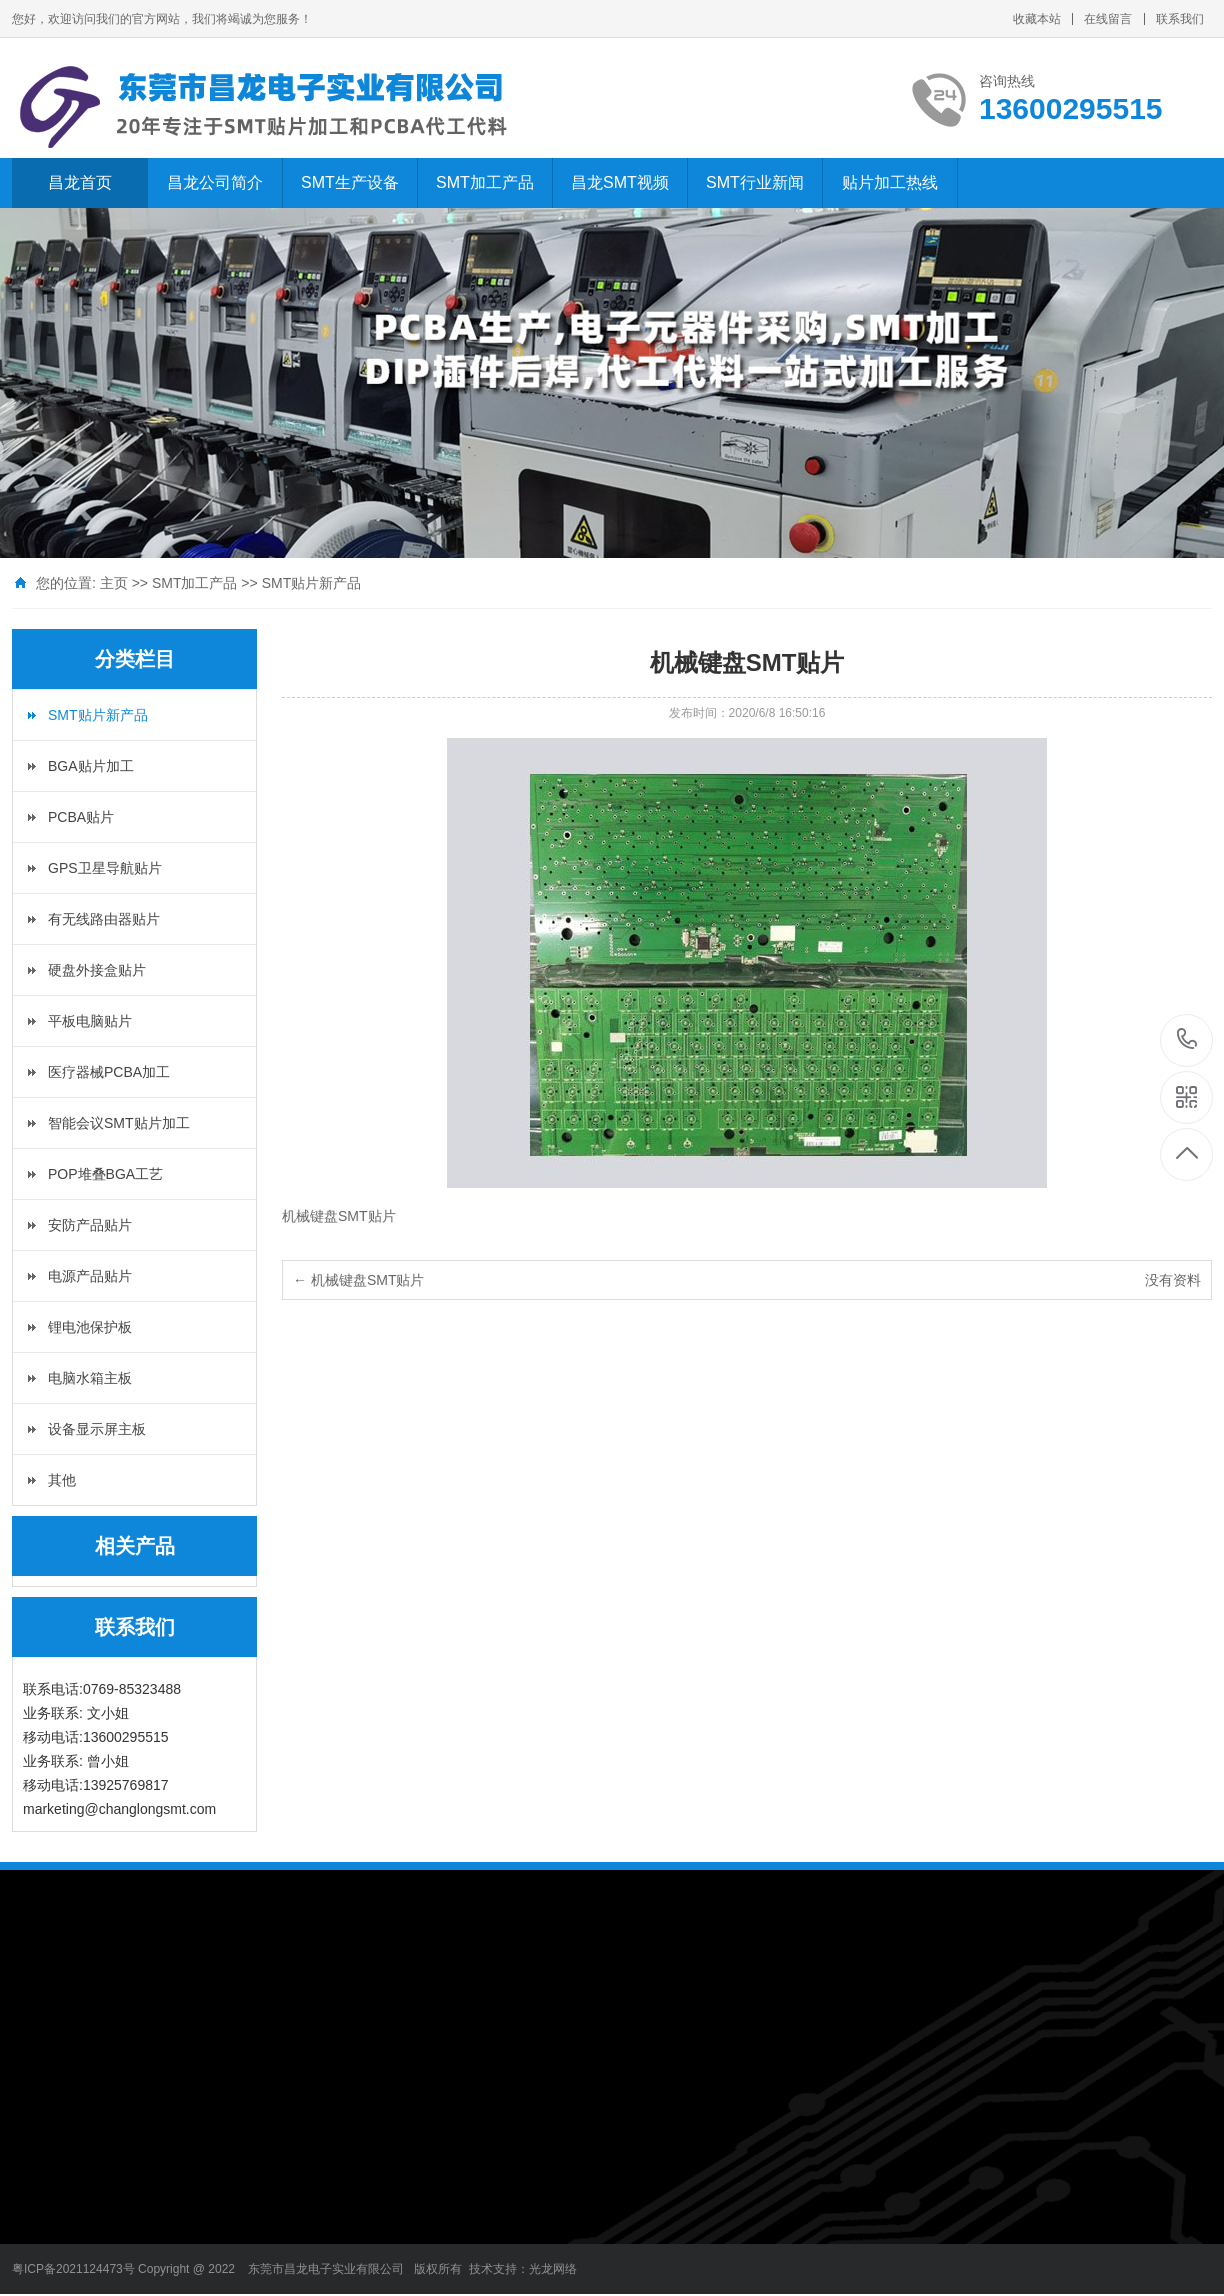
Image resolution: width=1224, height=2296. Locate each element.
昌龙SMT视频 (620, 182)
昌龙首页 (80, 182)
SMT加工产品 (485, 182)
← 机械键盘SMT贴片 (358, 1280)
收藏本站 (1037, 19)
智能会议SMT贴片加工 (119, 1123)
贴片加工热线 (890, 182)
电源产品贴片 (90, 1276)
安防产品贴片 (90, 1225)
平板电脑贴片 (90, 1021)
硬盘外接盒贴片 (97, 970)
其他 (62, 1480)
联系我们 (1180, 19)
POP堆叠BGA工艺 (105, 1174)
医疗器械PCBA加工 (109, 1072)
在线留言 (1108, 19)
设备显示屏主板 (97, 1429)
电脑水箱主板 (90, 1378)
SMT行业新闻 (755, 182)
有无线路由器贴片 (104, 919)
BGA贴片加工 (91, 766)
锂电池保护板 (90, 1327)
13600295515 (1187, 1039)
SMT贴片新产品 (312, 583)
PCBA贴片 (81, 817)
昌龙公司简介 (215, 182)
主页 (114, 583)
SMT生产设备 (350, 182)
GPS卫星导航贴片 (105, 868)
